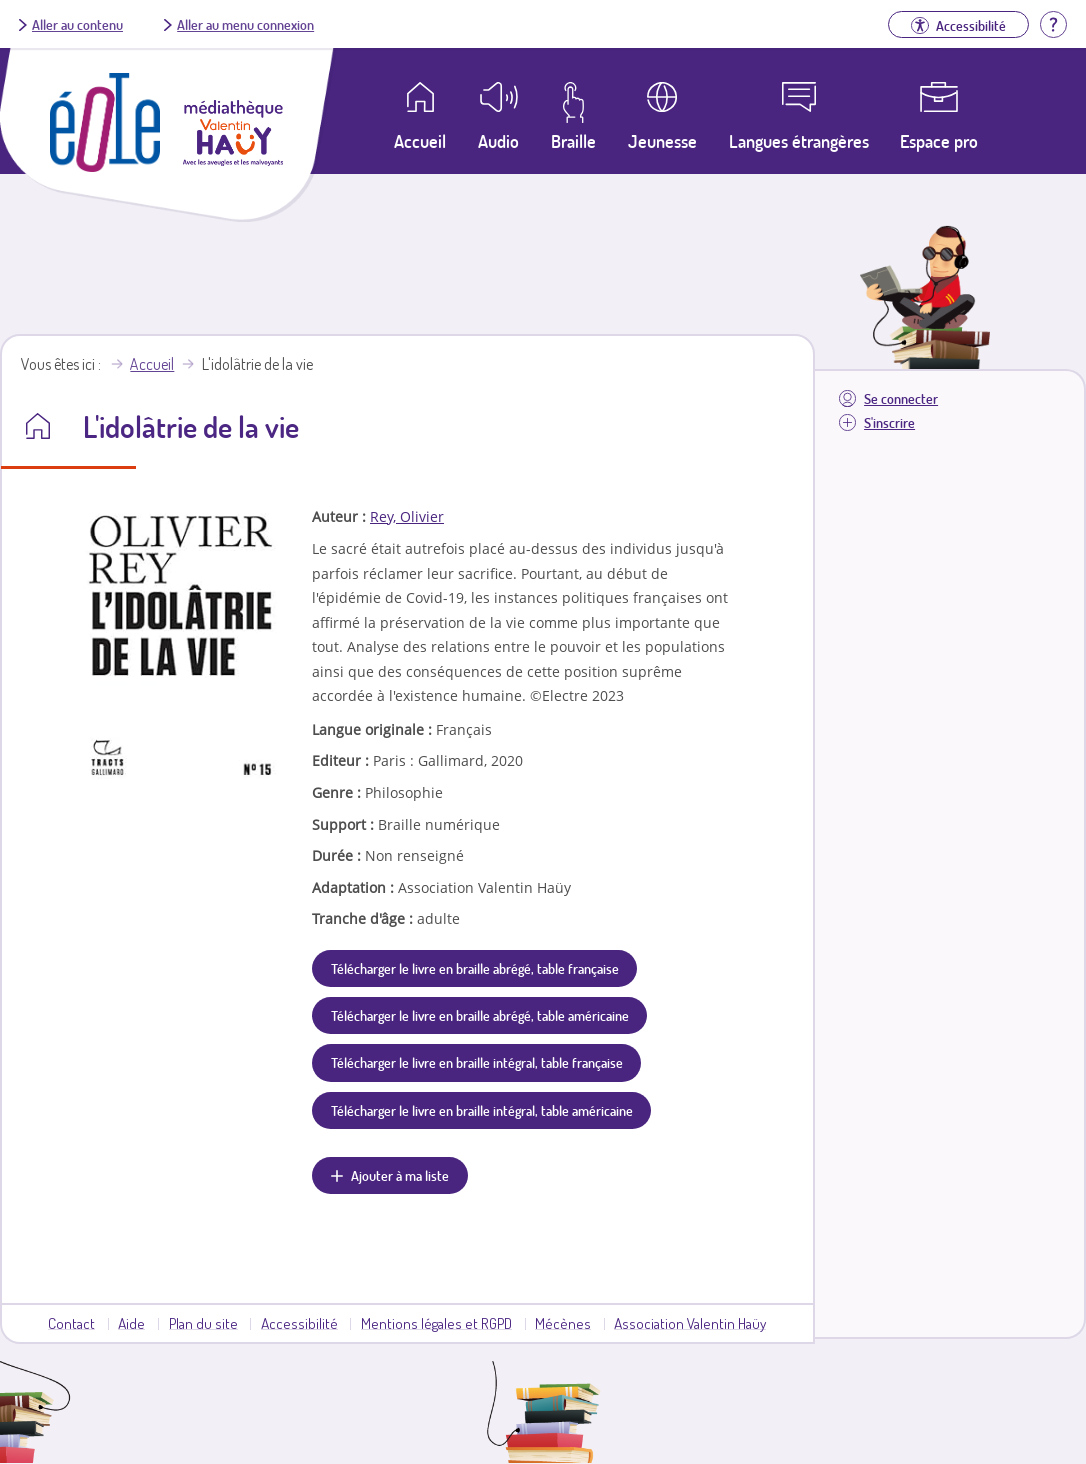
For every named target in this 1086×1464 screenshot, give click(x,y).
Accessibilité (299, 1323)
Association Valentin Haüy (690, 1323)
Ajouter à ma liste (400, 1175)
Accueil (152, 364)
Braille (573, 141)
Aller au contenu (77, 24)
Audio (498, 141)
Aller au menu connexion (245, 24)
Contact (71, 1323)
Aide (131, 1323)
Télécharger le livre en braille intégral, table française (477, 1062)
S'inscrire (889, 422)
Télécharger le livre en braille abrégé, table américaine (480, 1015)
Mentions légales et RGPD (436, 1323)
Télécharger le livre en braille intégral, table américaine (482, 1110)
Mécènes (563, 1323)
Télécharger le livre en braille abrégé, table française (475, 968)
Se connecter (901, 398)
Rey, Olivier (407, 516)
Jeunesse (662, 141)
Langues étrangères (799, 141)
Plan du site (203, 1323)
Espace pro (939, 141)
